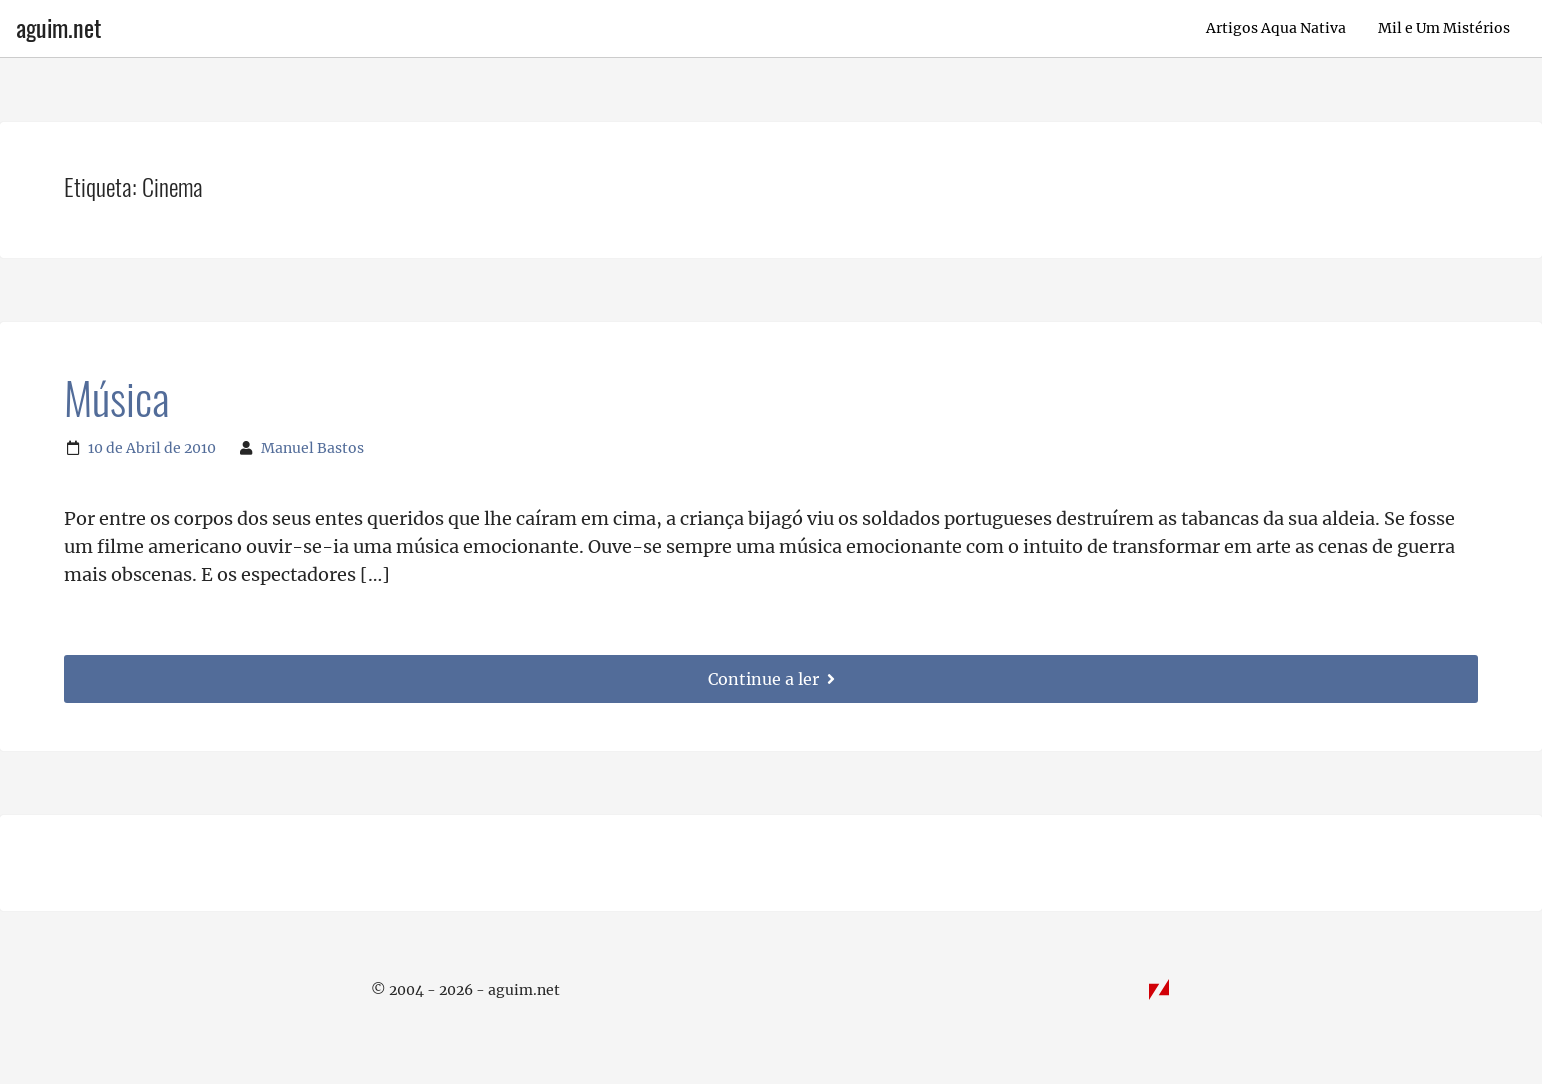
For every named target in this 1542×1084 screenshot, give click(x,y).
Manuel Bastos (312, 448)
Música (116, 399)
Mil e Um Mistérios (1444, 28)
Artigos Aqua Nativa (1276, 28)
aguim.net (58, 28)
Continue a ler (771, 679)
